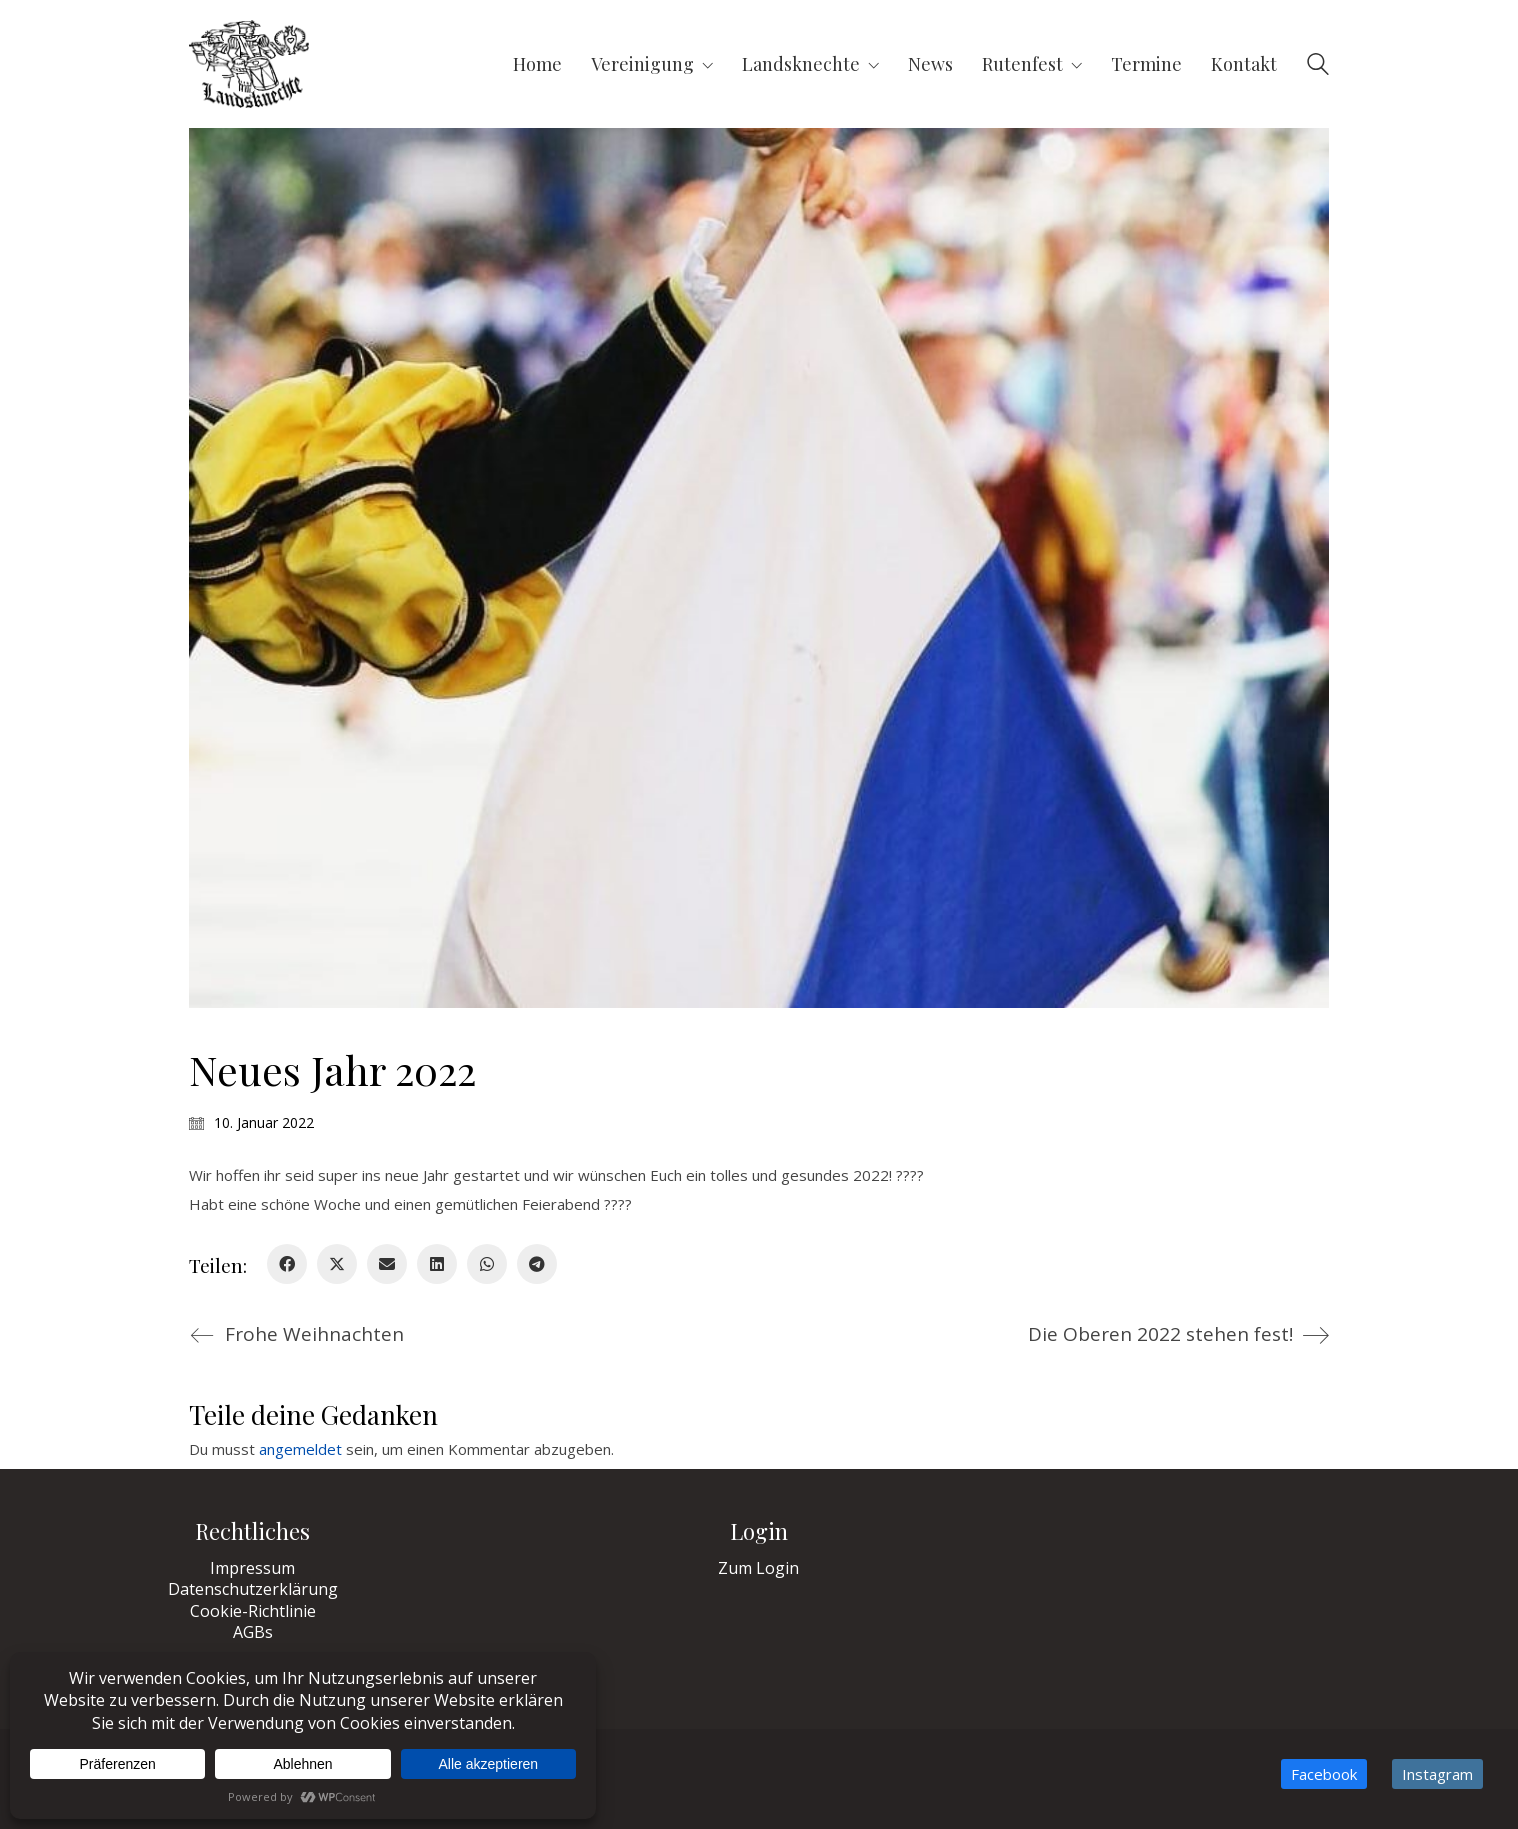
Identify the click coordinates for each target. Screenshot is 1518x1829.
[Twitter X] (337, 1264)
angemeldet (300, 1449)
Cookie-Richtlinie (253, 1611)
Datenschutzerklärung (253, 1589)
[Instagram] (1437, 1774)
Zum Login (758, 1568)
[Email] (387, 1264)
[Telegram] (537, 1264)
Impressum (252, 1568)
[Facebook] (287, 1264)
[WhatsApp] (487, 1264)
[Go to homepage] (249, 64)
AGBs (253, 1632)
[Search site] (1318, 66)
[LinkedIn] (437, 1264)
